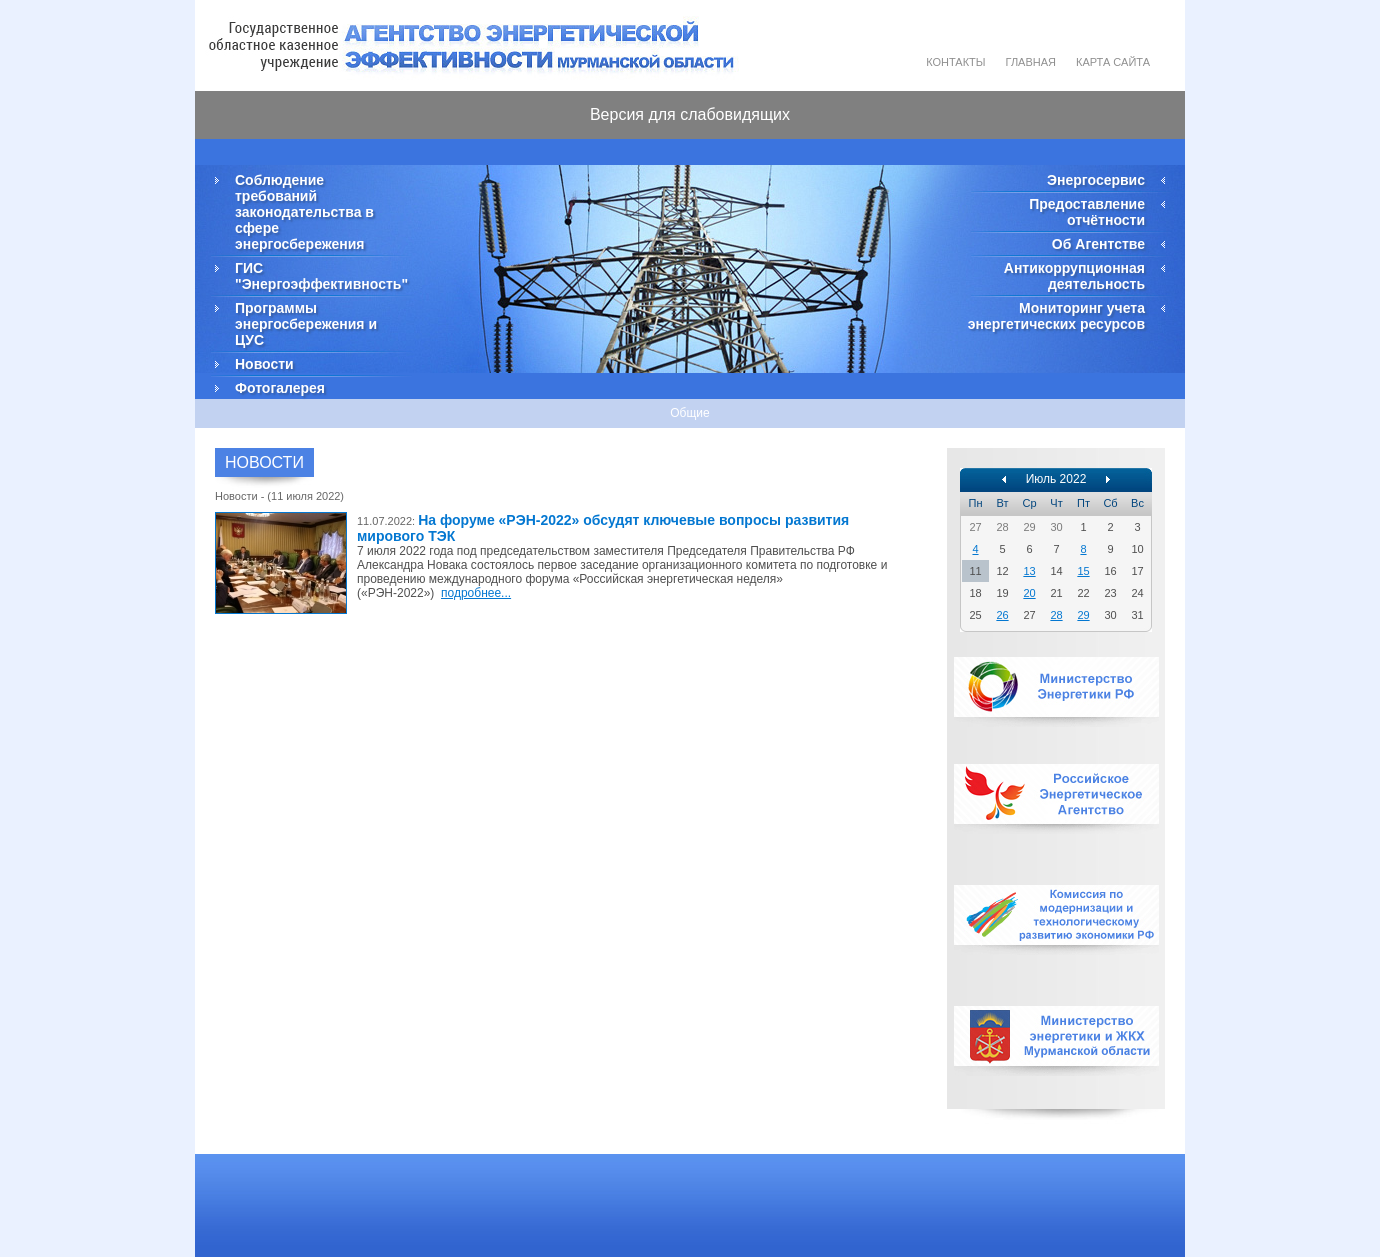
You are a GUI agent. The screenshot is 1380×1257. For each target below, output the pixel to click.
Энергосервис (1096, 180)
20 (1029, 593)
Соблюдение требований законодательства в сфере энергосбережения (304, 212)
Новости (264, 364)
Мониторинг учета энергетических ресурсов (1056, 316)
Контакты (955, 62)
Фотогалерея (280, 388)
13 (1029, 571)
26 (1002, 615)
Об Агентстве (1098, 244)
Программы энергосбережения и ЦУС (306, 324)
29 (1083, 615)
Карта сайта (1113, 62)
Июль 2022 (1056, 479)
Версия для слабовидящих (690, 114)
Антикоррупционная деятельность (1074, 276)
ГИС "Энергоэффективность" (320, 276)
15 (1083, 571)
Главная (1031, 62)
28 (1056, 615)
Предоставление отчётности (1087, 212)
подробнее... (476, 593)
